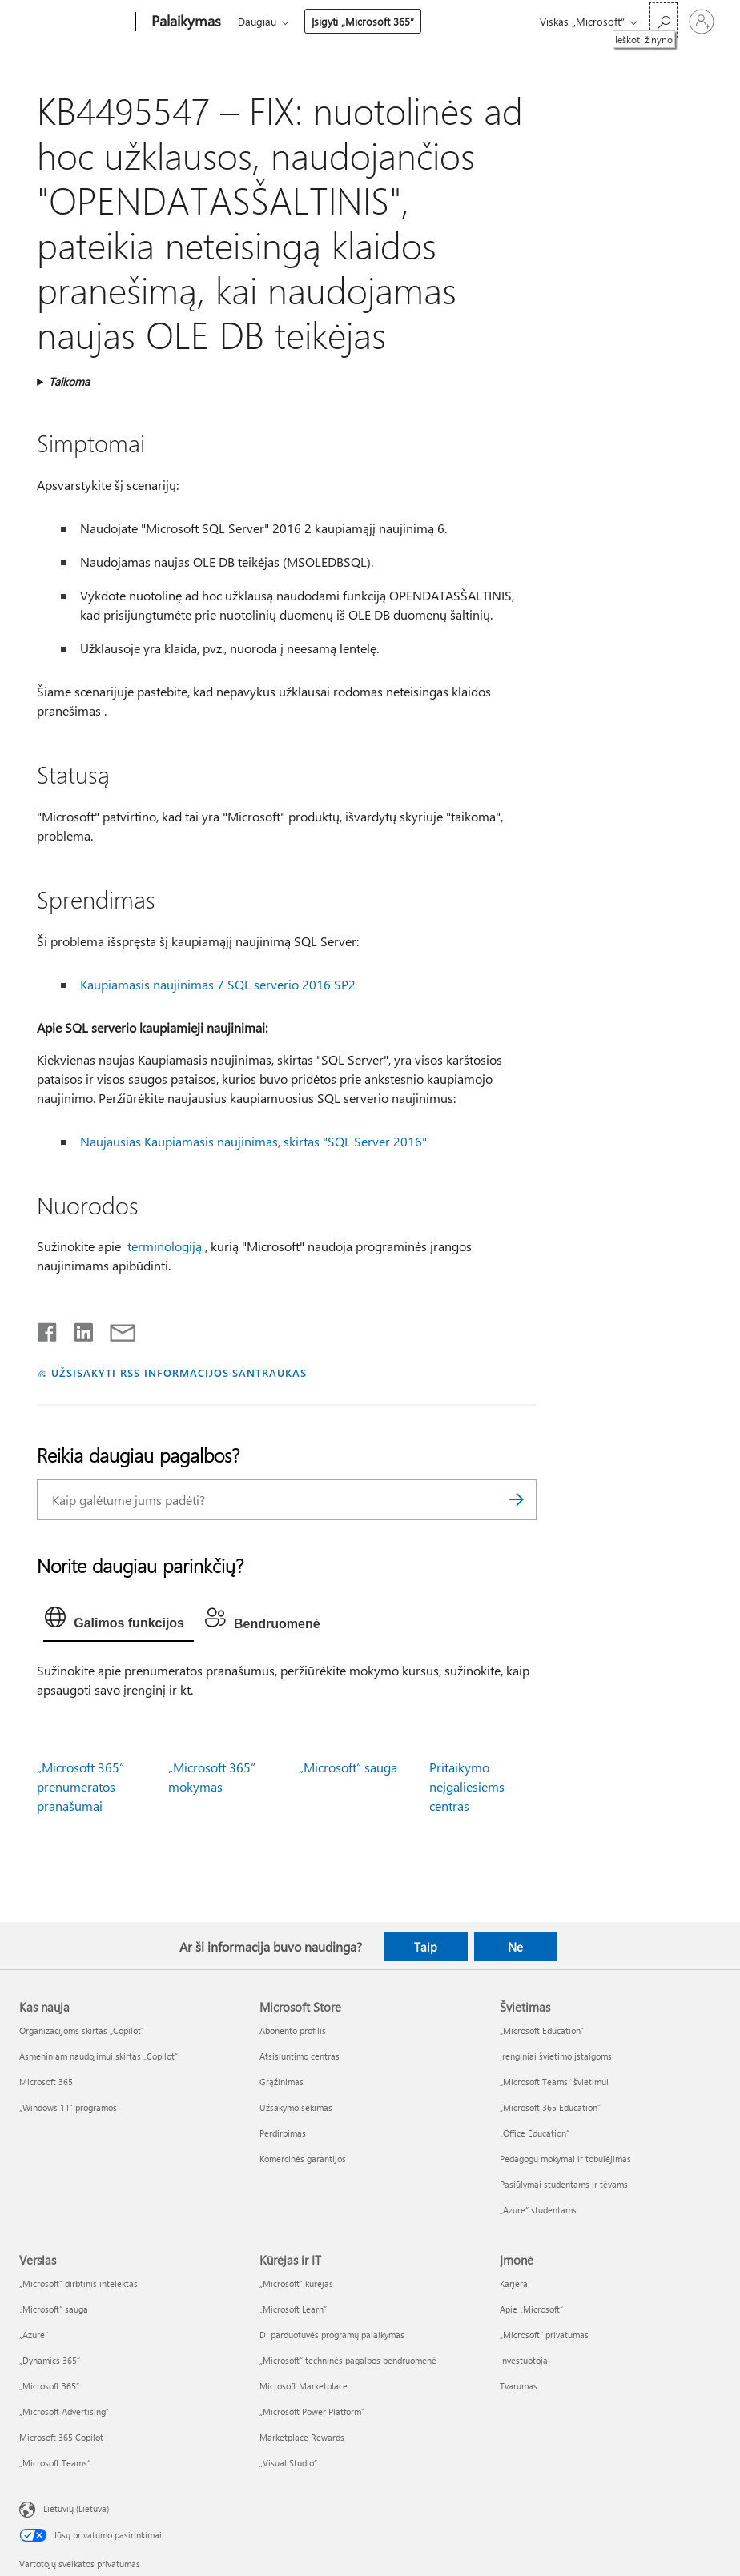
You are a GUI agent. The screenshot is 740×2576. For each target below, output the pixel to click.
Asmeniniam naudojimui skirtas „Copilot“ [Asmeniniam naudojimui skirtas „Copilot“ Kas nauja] (98, 2056)
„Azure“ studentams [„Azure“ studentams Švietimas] (538, 2210)
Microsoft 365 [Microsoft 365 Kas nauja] (46, 2082)
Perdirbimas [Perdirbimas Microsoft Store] (282, 2133)
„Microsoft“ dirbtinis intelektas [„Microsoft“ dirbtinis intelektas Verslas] (78, 2283)
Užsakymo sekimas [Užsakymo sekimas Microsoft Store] (295, 2107)
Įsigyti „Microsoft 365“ (363, 21)
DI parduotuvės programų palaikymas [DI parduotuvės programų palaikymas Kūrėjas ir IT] (331, 2335)
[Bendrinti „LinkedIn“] (77, 1328)
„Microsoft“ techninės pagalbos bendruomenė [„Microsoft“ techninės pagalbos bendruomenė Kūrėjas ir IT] (347, 2360)
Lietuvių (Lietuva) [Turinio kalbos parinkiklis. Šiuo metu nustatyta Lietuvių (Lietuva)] (76, 2508)
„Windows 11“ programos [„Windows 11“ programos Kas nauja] (68, 2107)
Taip (425, 1947)
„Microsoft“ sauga (348, 1767)
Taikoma (69, 381)
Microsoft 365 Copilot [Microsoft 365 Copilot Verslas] (61, 2437)
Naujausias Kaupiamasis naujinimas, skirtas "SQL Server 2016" (253, 1141)
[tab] (118, 1621)
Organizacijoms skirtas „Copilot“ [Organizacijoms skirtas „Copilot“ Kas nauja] (81, 2030)
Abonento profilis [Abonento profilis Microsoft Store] (292, 2030)
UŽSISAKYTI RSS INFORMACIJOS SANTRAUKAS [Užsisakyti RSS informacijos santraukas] (179, 1372)
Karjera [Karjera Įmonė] (514, 2283)
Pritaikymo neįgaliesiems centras (467, 1786)
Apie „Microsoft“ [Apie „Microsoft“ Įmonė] (531, 2309)
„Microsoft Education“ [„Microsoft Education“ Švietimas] (542, 2030)
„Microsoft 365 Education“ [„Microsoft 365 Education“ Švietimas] (550, 2107)
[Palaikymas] (184, 22)
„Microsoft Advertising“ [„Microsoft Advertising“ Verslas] (64, 2411)
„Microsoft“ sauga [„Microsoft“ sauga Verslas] (53, 2309)
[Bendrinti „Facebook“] (48, 1328)
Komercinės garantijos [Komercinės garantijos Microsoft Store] (302, 2159)
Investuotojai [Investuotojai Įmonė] (525, 2360)
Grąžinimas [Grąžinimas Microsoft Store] (281, 2082)
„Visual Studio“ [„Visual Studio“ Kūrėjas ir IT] (288, 2463)
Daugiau (257, 21)
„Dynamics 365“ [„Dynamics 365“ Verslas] (49, 2360)
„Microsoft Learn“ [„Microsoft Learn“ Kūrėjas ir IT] (293, 2309)
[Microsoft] (74, 22)
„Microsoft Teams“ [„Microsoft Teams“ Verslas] (54, 2463)
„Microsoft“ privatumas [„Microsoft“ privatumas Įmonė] (544, 2335)
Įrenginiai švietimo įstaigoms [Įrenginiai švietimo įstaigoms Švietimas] (556, 2056)
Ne (515, 1947)
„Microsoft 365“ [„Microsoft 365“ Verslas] (49, 2386)
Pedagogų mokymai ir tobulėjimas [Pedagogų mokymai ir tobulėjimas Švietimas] (565, 2159)
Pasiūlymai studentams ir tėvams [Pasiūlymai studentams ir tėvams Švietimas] (564, 2184)
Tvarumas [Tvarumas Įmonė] (518, 2386)
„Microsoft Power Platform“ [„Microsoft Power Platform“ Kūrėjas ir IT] (311, 2411)
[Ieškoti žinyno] (663, 20)
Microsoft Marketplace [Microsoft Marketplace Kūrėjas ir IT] (303, 2386)
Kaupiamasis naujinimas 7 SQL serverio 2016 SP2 (218, 984)
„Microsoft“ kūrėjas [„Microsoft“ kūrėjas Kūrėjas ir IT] (296, 2283)
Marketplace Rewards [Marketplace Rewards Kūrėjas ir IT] (301, 2437)
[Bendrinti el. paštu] (115, 1328)
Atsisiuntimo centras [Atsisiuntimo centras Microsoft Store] (299, 2056)
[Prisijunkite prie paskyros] (701, 21)
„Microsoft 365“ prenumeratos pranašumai (80, 1786)
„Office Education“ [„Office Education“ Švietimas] (534, 2133)
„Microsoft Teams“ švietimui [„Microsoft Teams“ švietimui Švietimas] (554, 2082)
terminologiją (164, 1246)
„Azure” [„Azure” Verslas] (33, 2335)
